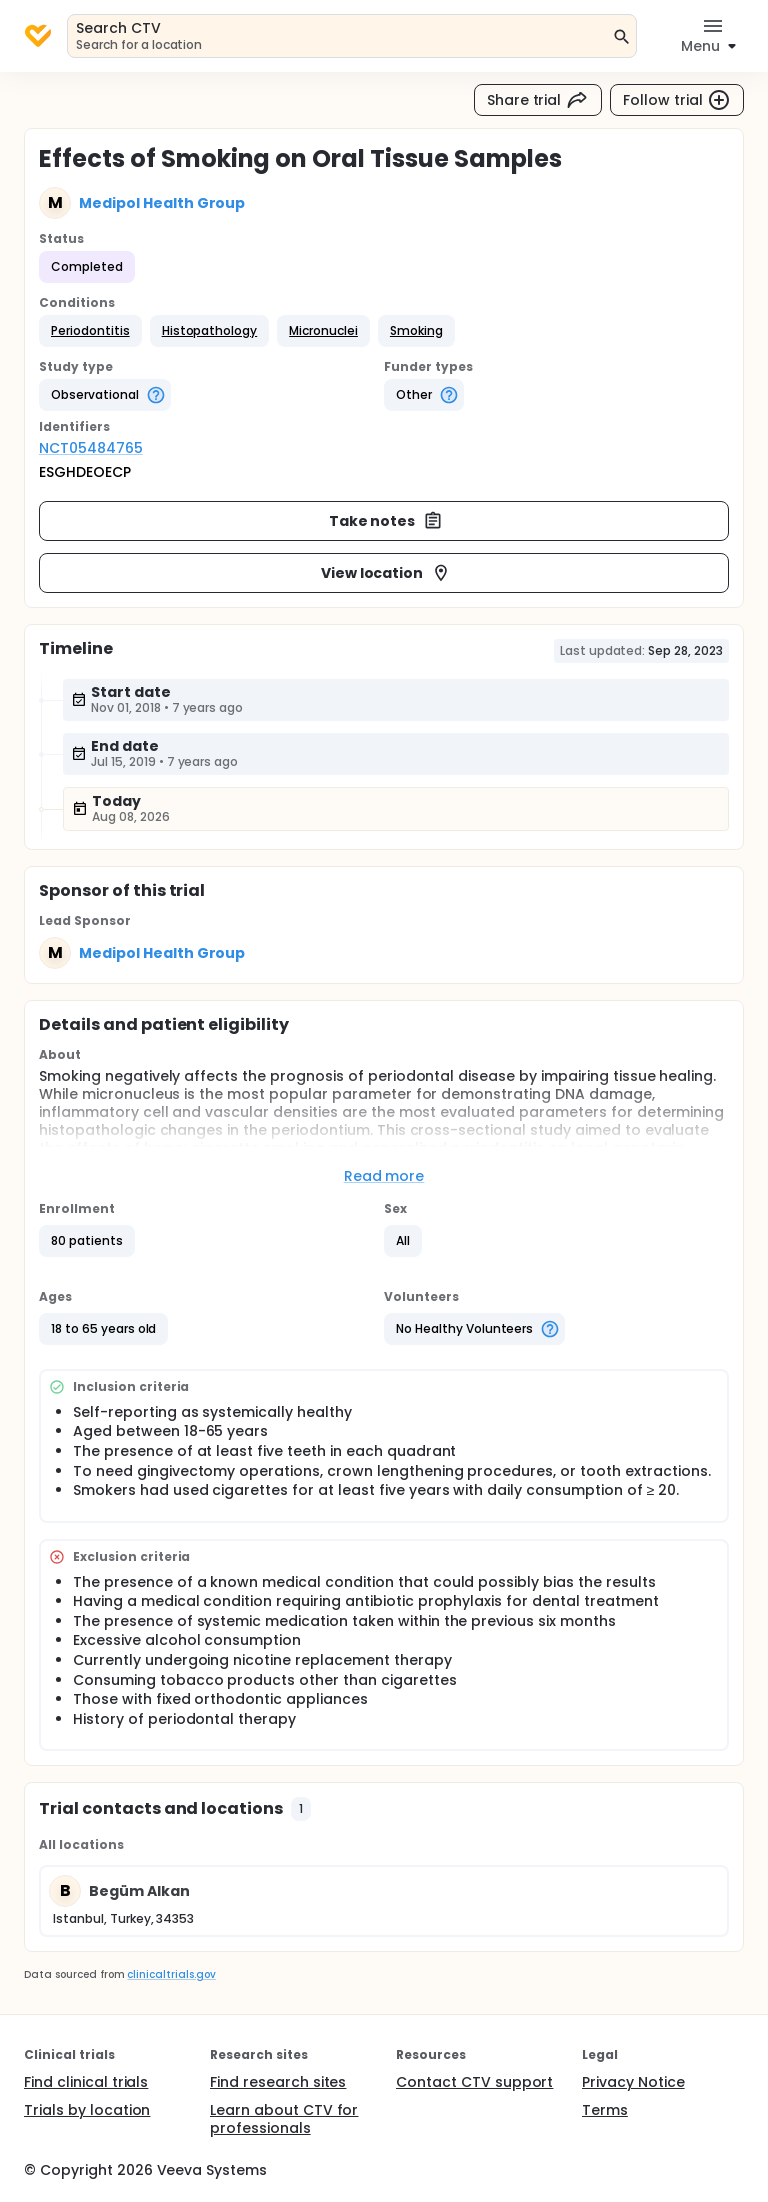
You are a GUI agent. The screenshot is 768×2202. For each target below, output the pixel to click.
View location (386, 573)
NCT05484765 (91, 448)
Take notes (386, 521)
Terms (605, 2110)
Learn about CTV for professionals (284, 2119)
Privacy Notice (633, 2082)
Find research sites (278, 2082)
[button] (90, 331)
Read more (384, 1176)
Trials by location (87, 2110)
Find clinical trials (86, 2082)
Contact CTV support (474, 2082)
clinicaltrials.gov (171, 1974)
